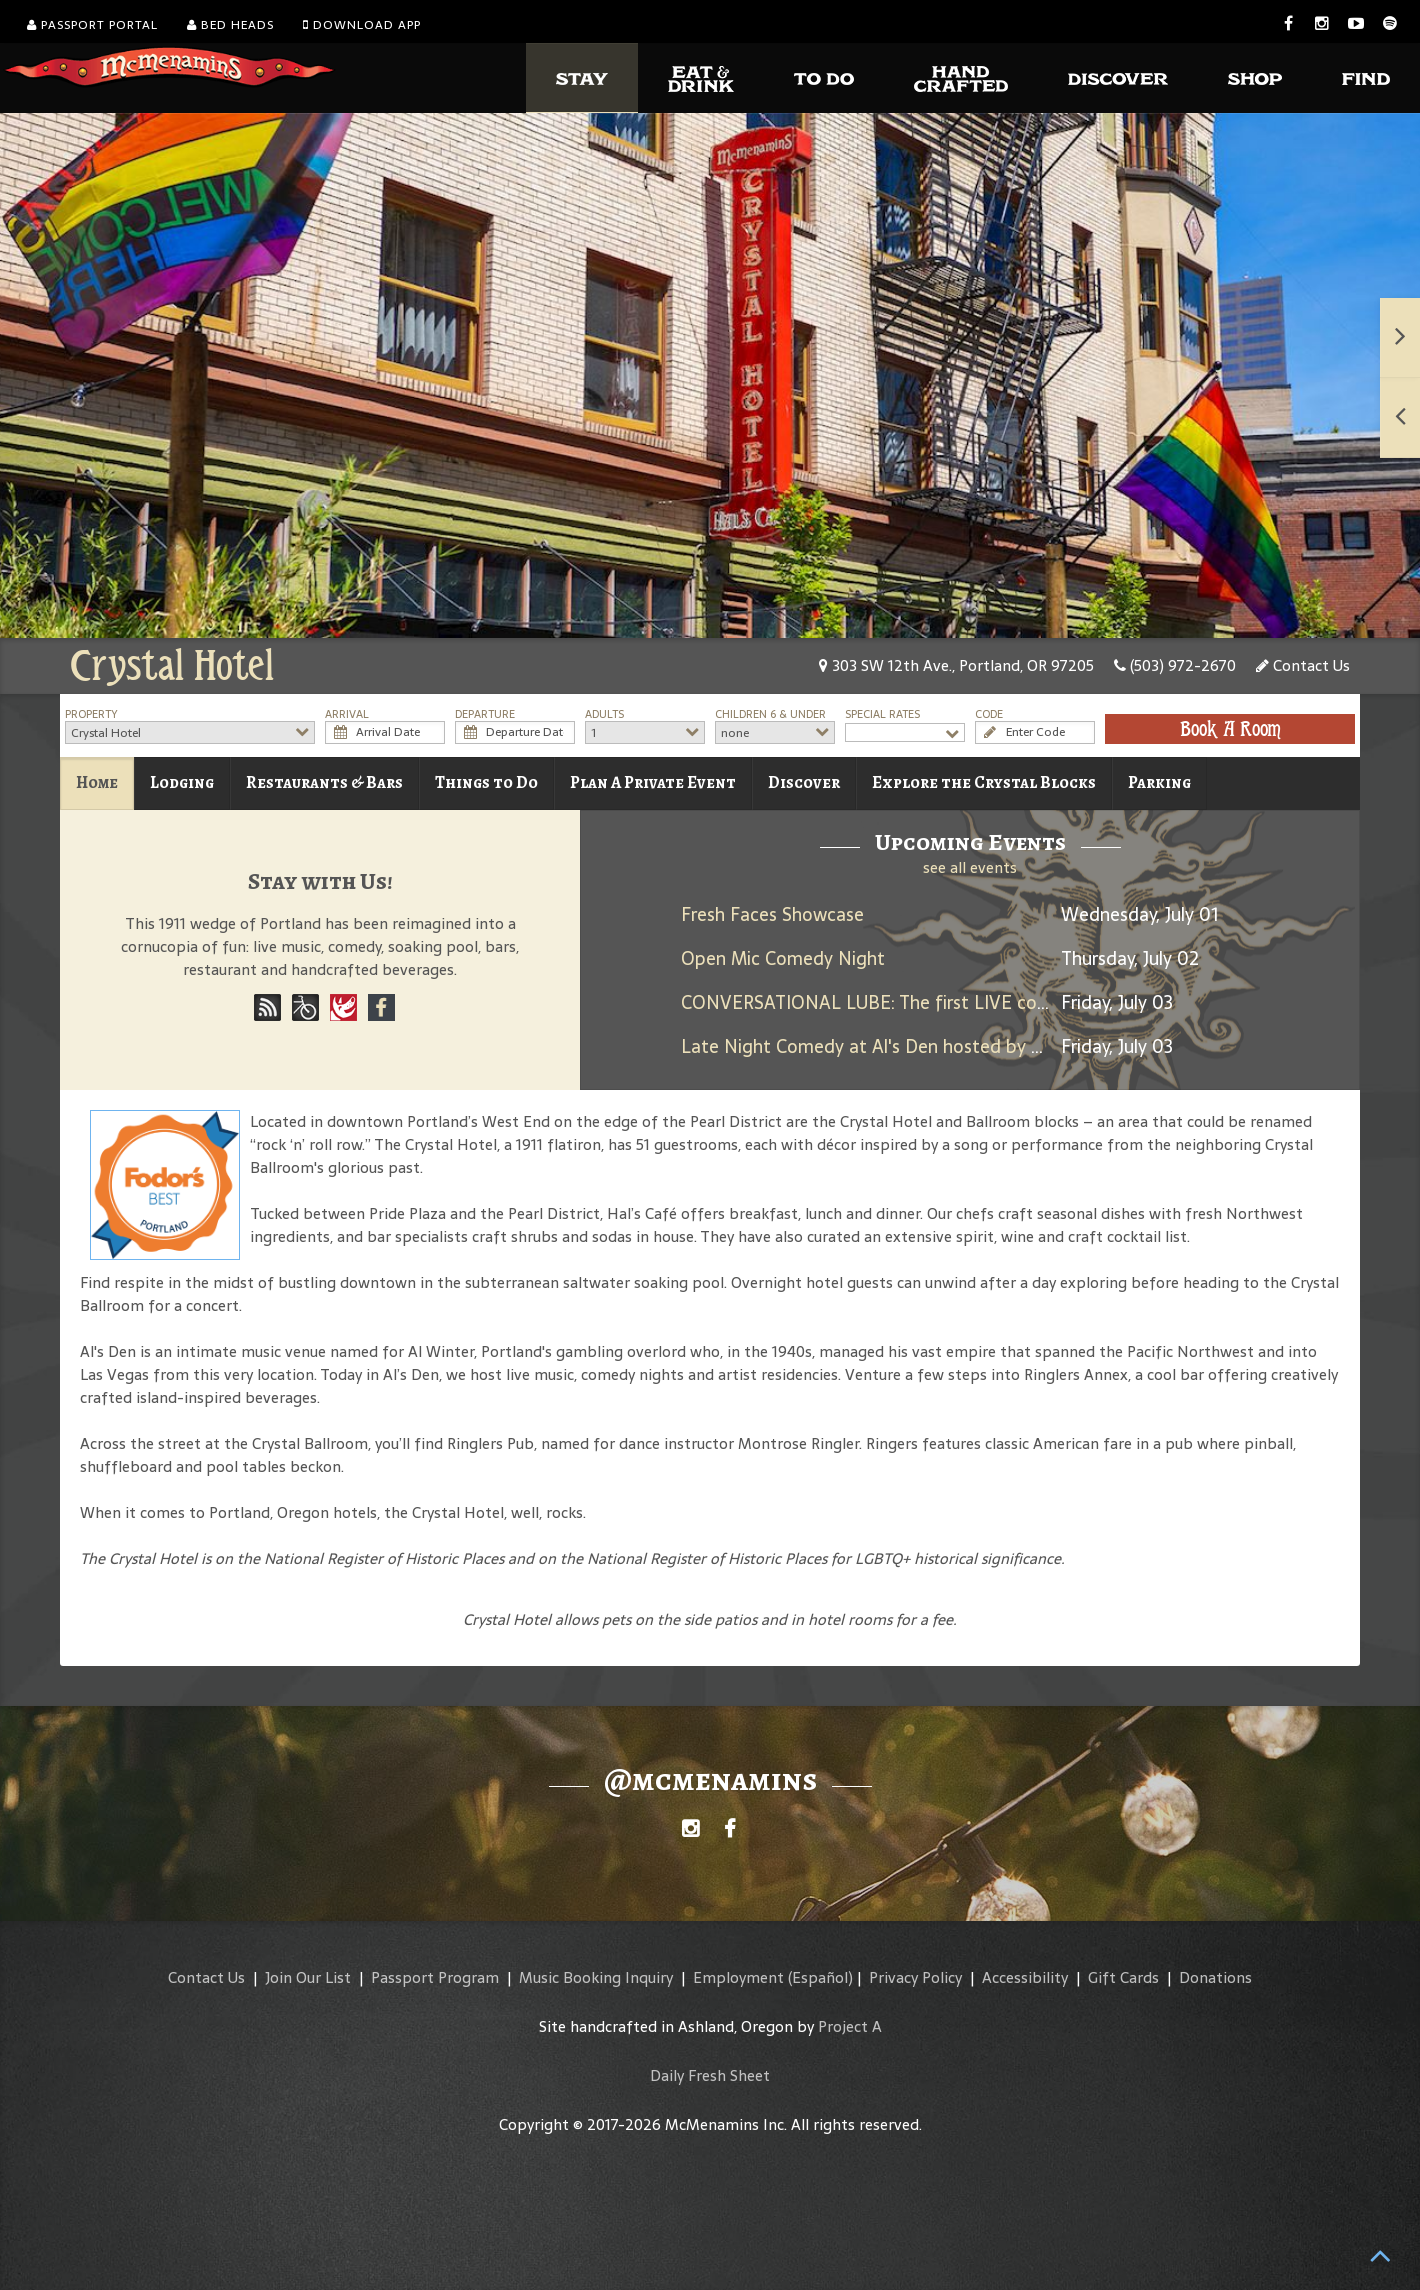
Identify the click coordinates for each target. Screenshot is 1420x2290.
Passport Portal (92, 25)
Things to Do (486, 782)
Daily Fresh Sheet (710, 2075)
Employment (738, 1977)
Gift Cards (1123, 1977)
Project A (850, 2026)
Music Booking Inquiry (596, 1977)
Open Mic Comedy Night (783, 958)
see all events (970, 867)
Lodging (182, 782)
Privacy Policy (915, 1977)
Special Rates (882, 714)
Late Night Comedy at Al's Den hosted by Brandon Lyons (917, 1046)
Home (97, 782)
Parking (1159, 782)
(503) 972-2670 (1175, 665)
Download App (362, 25)
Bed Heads (230, 25)
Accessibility (1025, 1977)
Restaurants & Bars (324, 782)
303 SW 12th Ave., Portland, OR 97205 (956, 665)
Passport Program (435, 1977)
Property (91, 714)
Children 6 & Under (770, 714)
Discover (804, 782)
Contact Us (1303, 665)
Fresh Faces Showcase (772, 914)
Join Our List (308, 1977)
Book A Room (1230, 729)
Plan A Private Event (653, 782)
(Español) (820, 1977)
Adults (604, 714)
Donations (1215, 1977)
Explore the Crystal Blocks (984, 782)
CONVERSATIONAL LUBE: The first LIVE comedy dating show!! (939, 1002)
